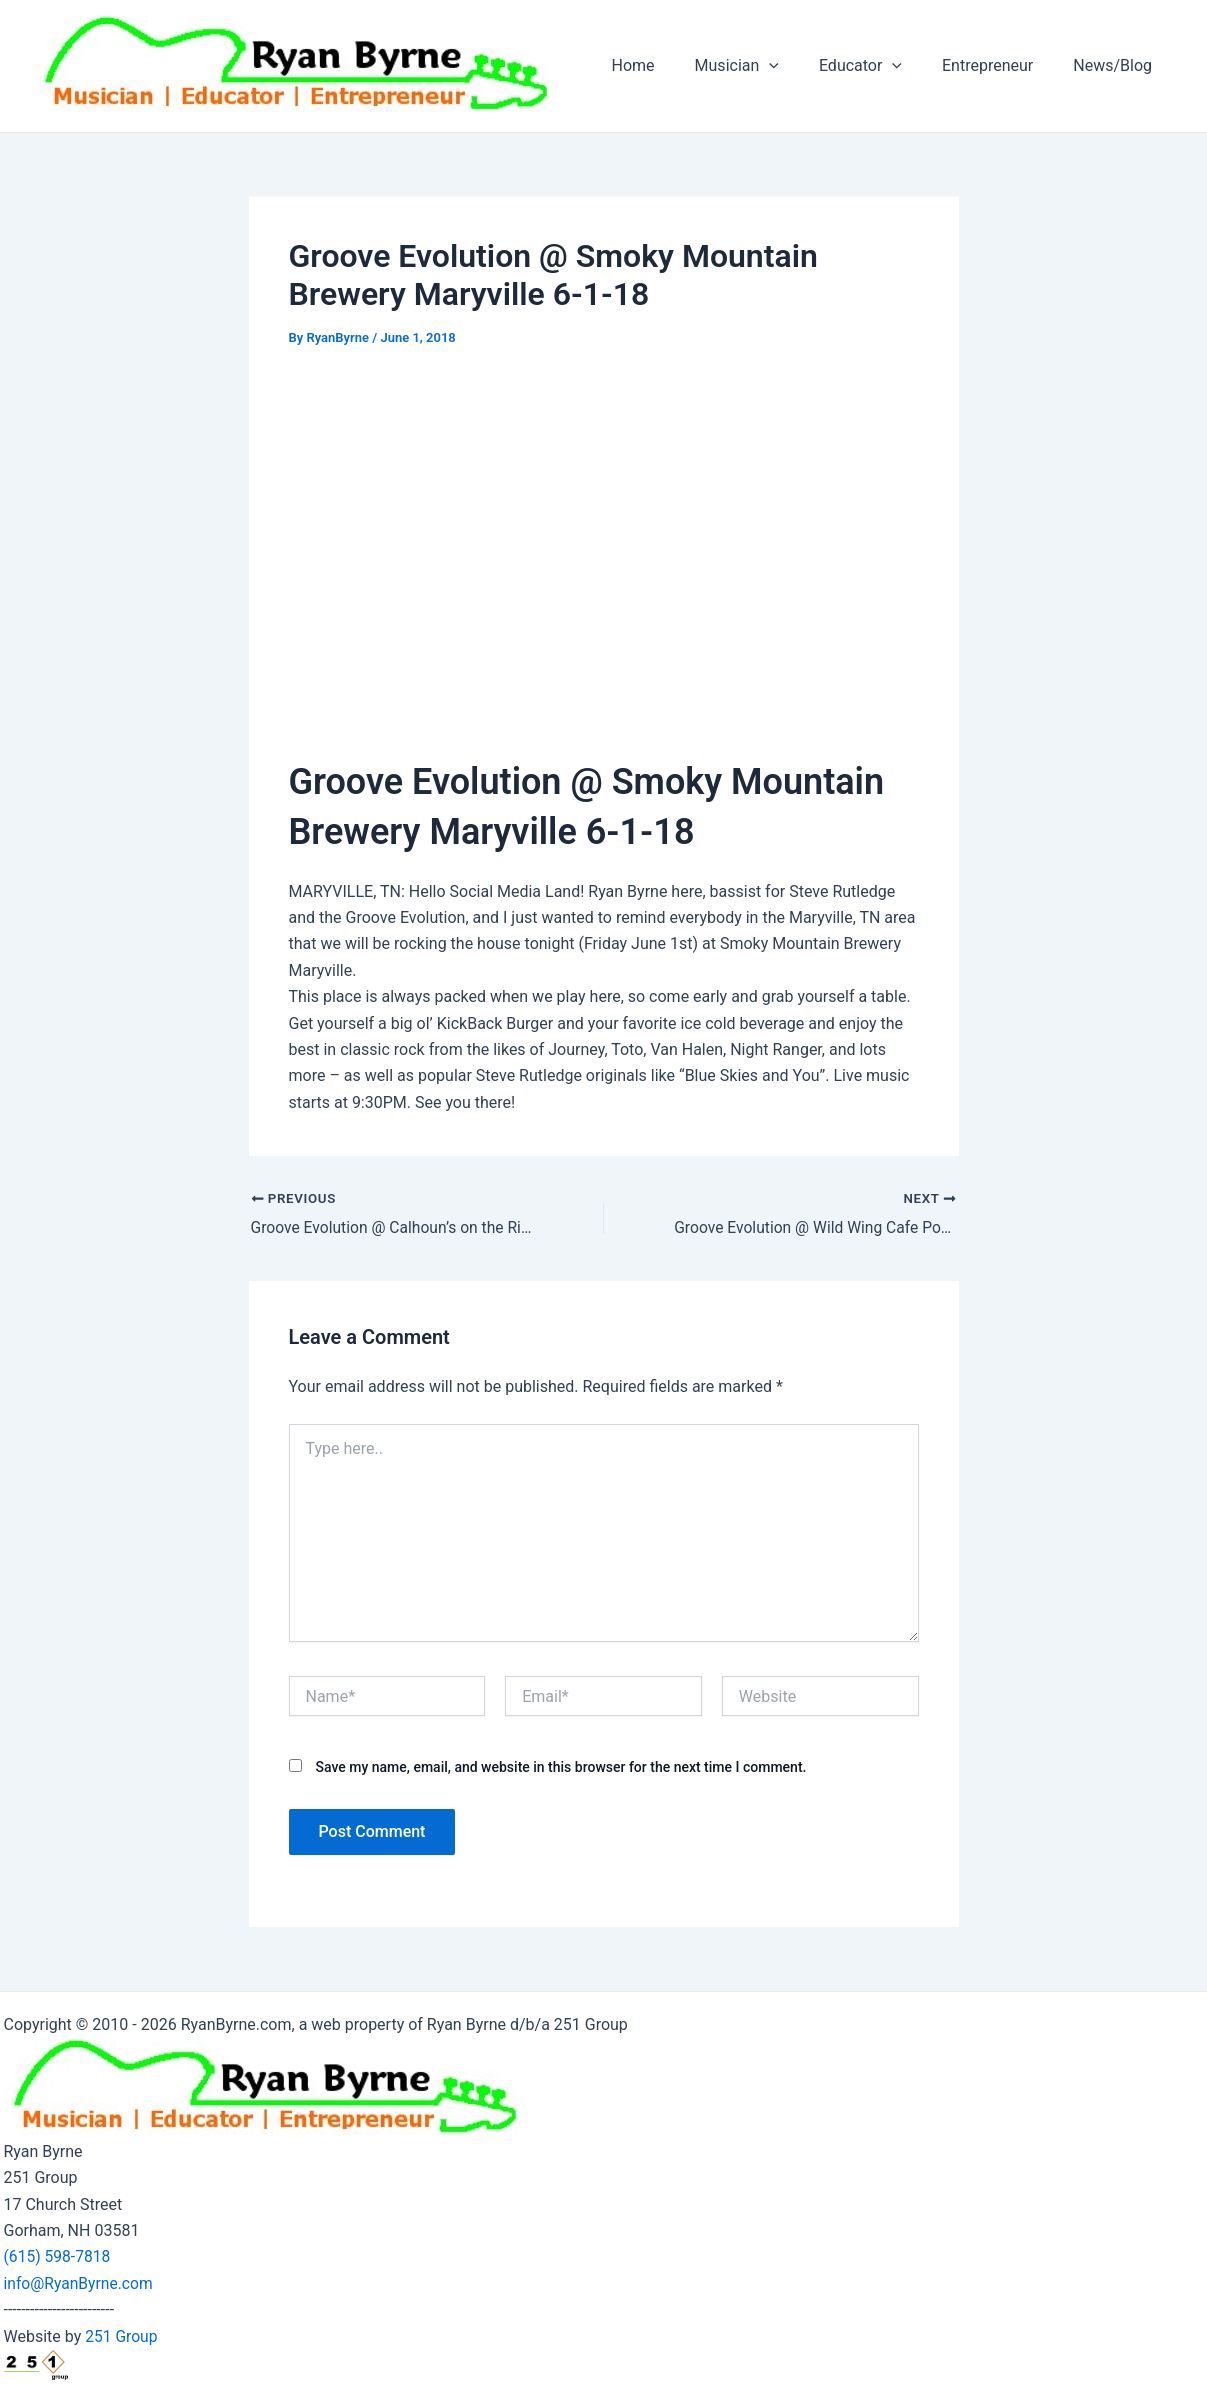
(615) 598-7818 (58, 2256)
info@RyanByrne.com (80, 2283)
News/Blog (1116, 65)
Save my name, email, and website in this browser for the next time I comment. (560, 1768)
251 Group (122, 2336)
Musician (765, 66)
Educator (880, 66)
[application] (797, 66)
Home (669, 65)
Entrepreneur (999, 65)
